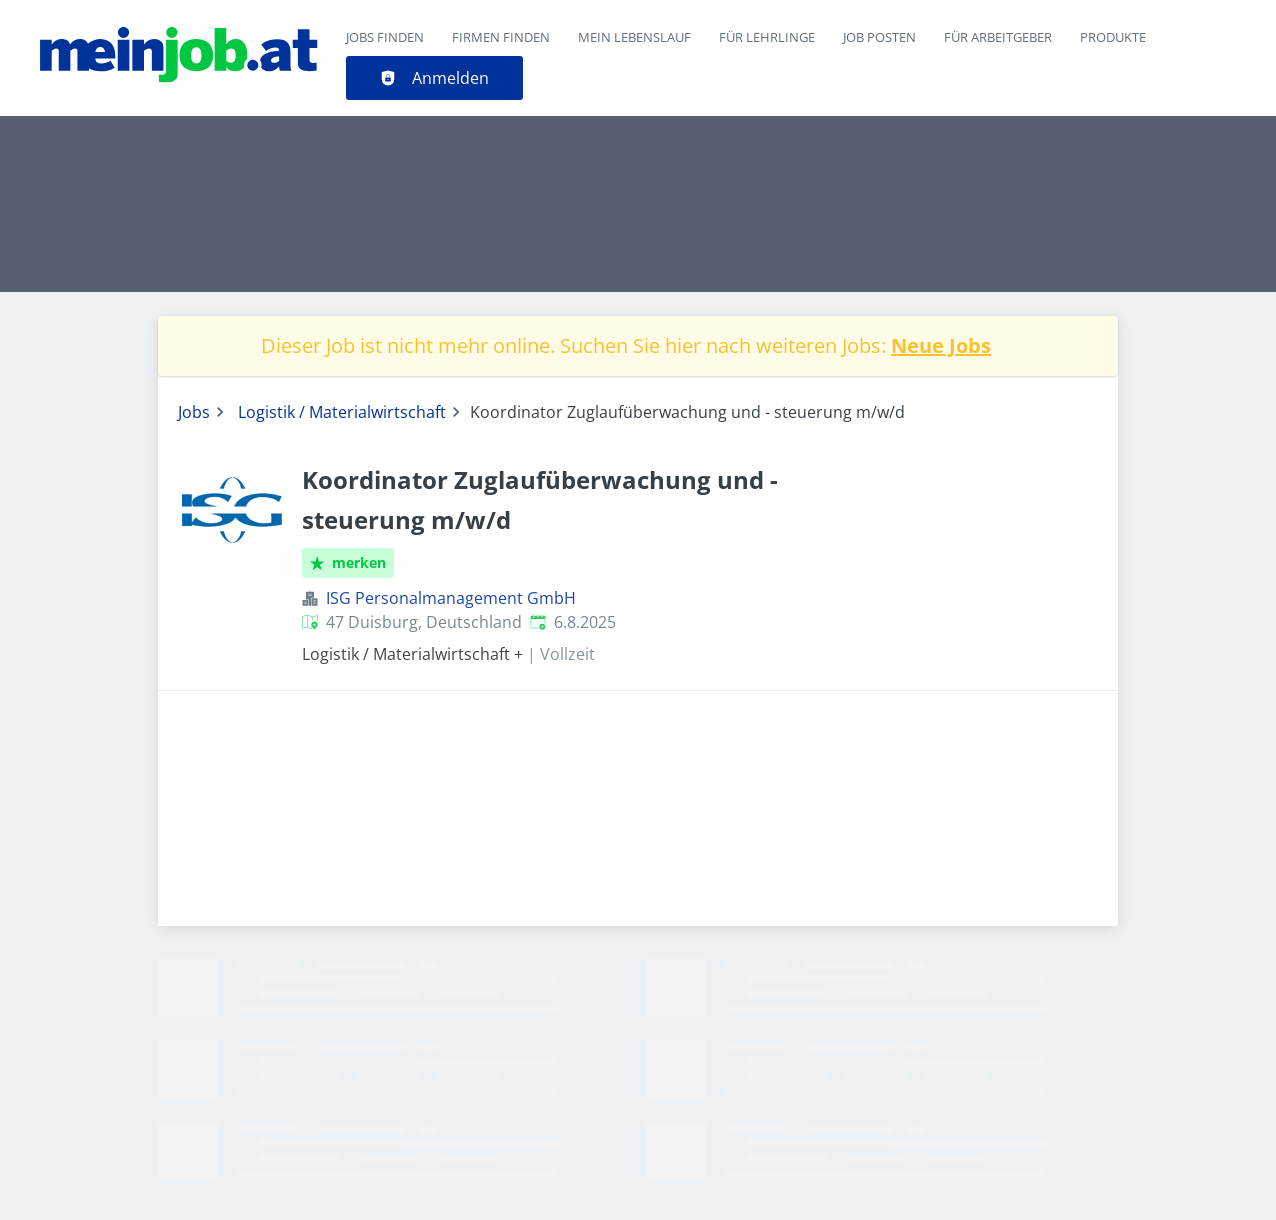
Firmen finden (501, 37)
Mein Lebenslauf (634, 37)
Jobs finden (385, 37)
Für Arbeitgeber (998, 37)
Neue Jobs (941, 345)
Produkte (1113, 37)
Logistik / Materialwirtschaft (342, 412)
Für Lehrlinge (767, 37)
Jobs (194, 412)
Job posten (879, 37)
